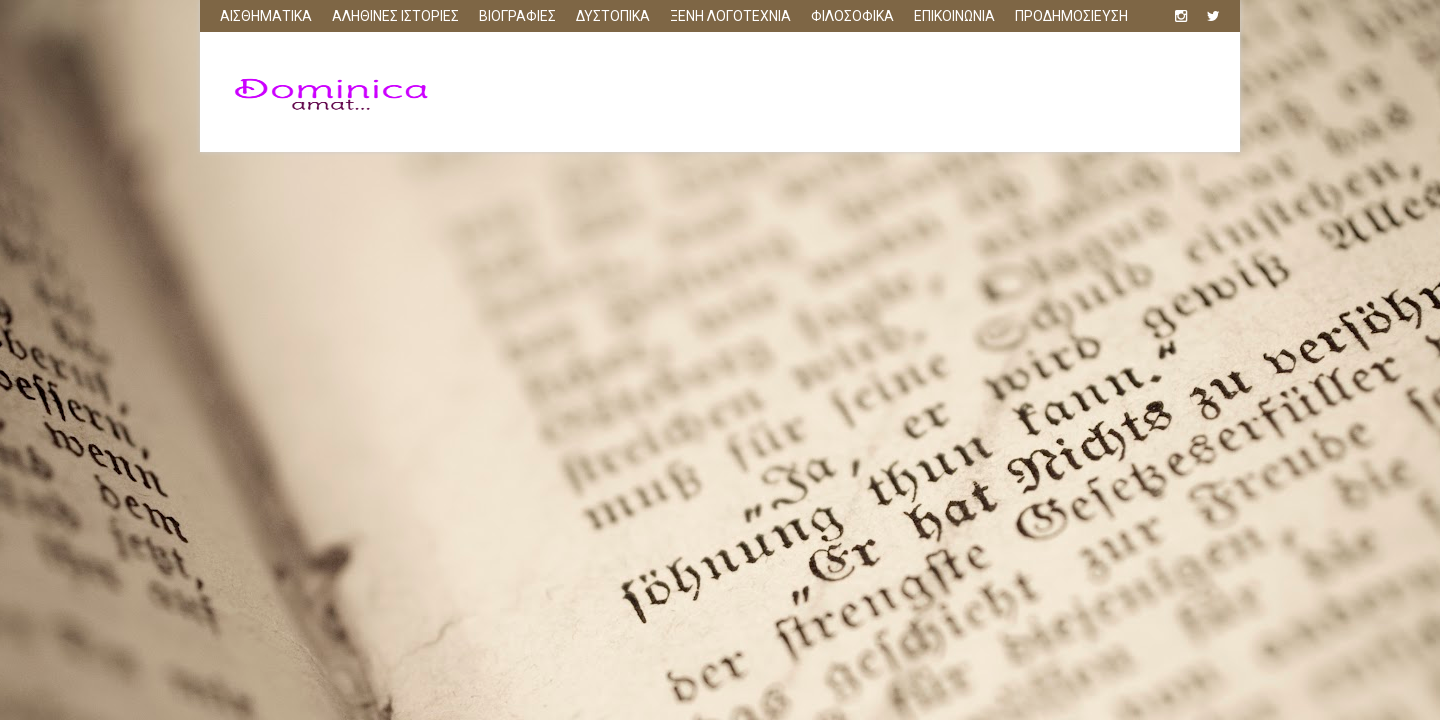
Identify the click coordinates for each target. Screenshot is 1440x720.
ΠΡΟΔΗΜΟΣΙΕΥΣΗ (1071, 16)
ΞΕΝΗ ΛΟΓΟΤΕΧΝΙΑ (730, 16)
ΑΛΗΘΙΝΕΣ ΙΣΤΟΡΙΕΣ (395, 16)
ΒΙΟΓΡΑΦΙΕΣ (517, 16)
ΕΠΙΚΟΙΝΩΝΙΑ (954, 16)
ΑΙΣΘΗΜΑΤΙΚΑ (266, 16)
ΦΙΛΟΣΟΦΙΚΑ (852, 16)
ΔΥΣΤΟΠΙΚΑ (613, 16)
